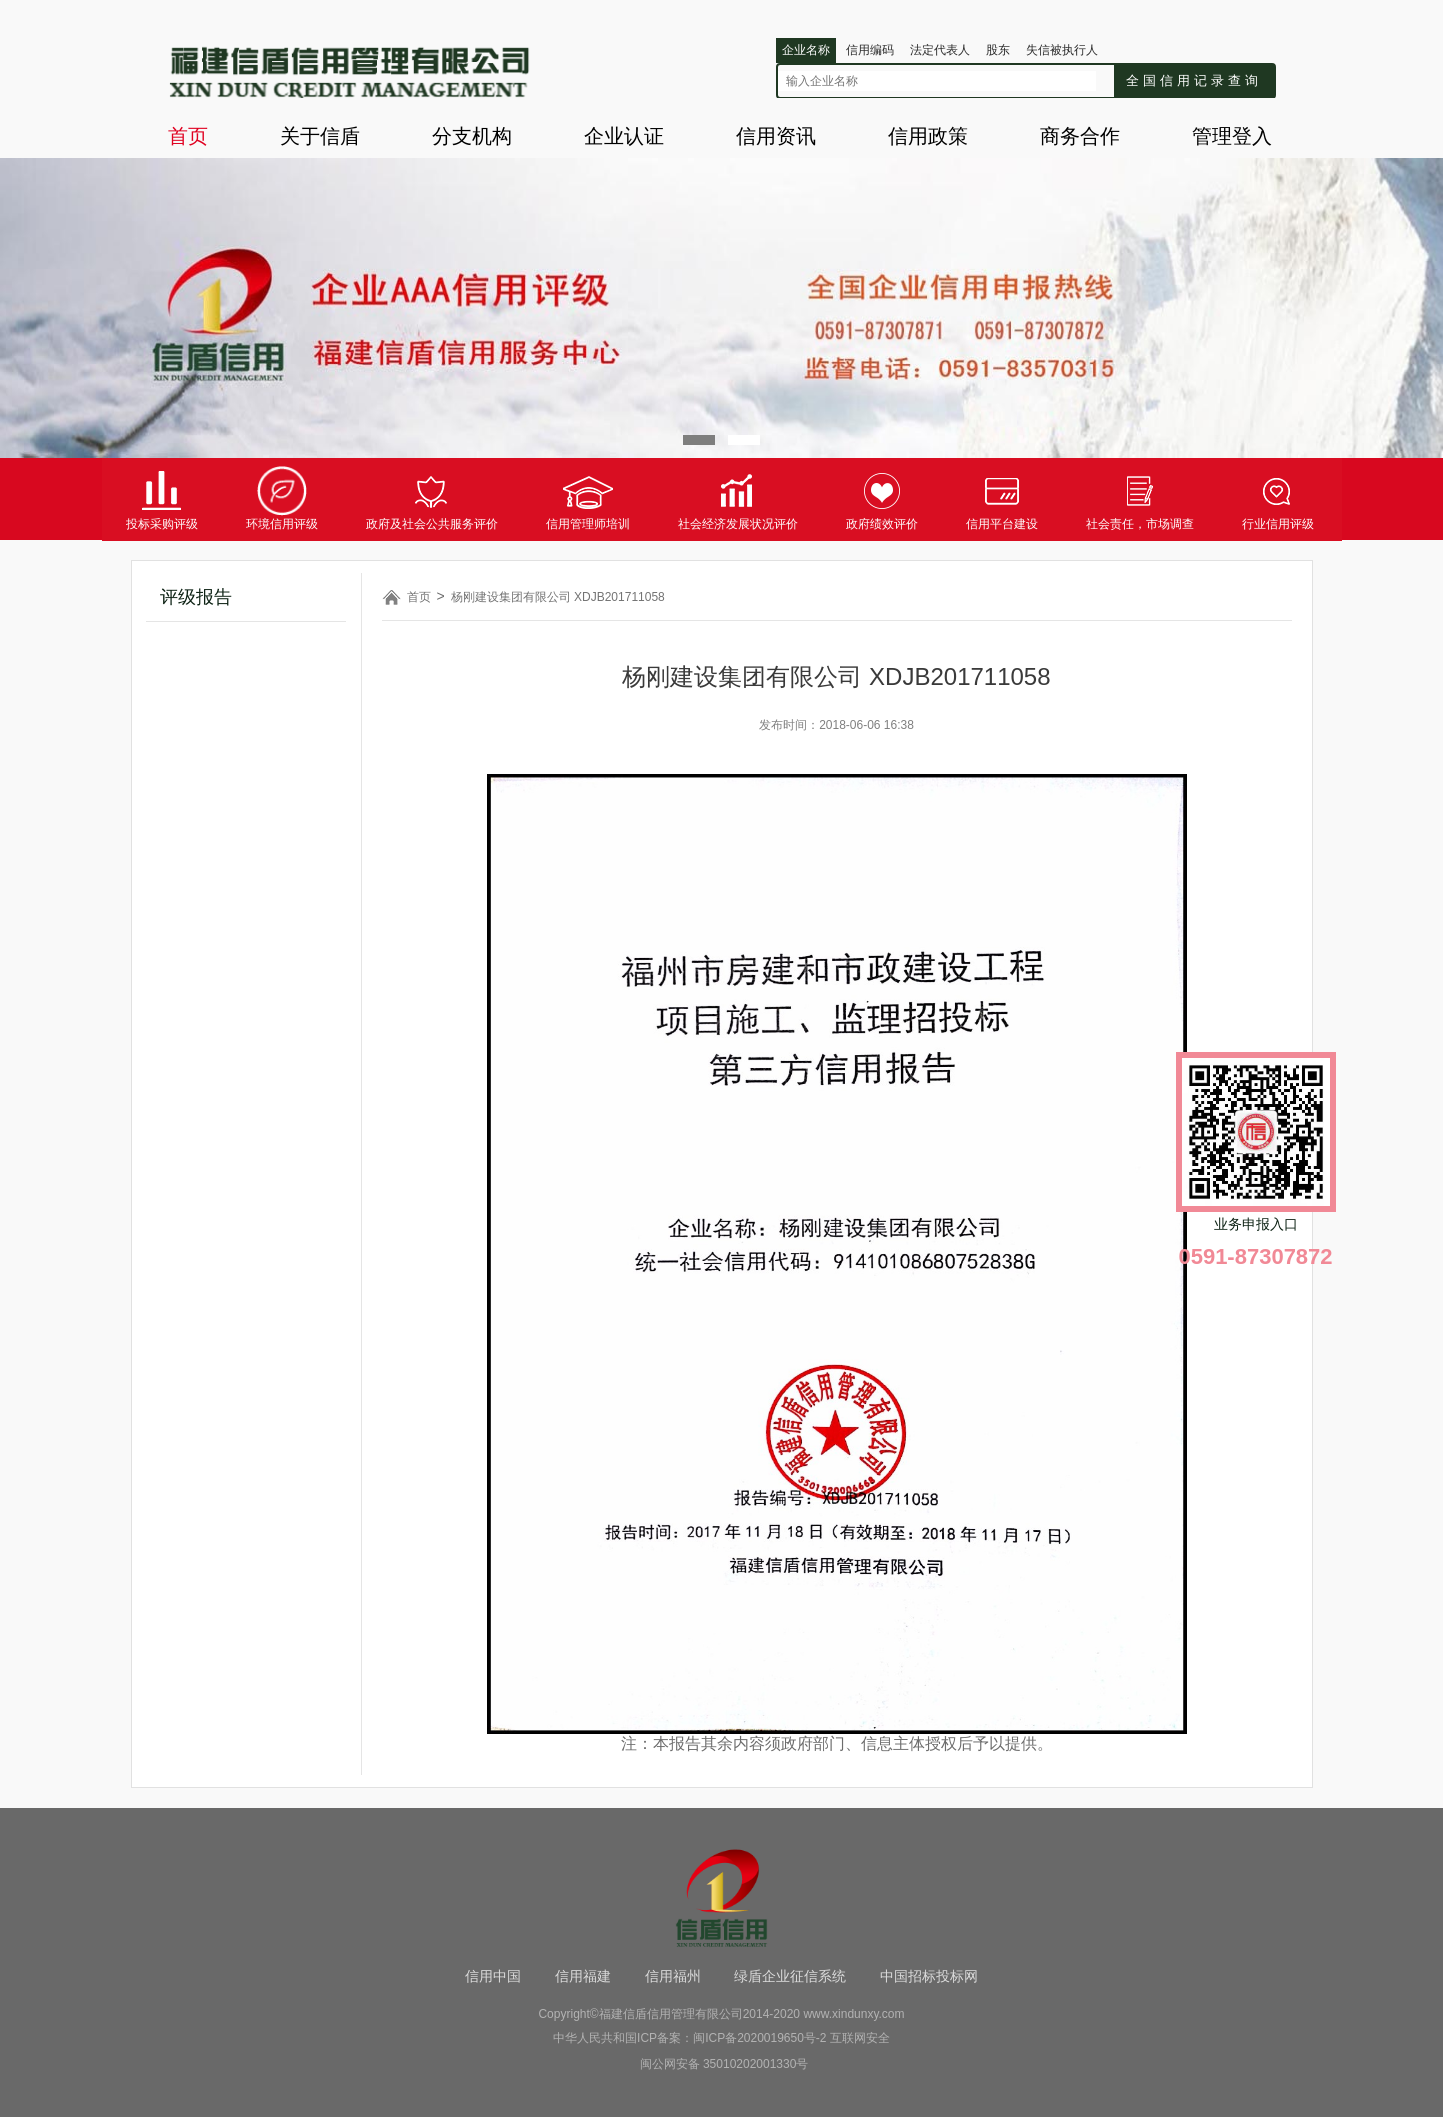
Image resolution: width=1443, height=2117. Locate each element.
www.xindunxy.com (853, 2014)
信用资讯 (776, 136)
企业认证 (624, 136)
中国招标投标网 (929, 1976)
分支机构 (472, 136)
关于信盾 (320, 136)
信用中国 (493, 1976)
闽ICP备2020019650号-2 (759, 2038)
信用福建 (583, 1976)
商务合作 (1080, 136)
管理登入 (1232, 136)
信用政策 (928, 136)
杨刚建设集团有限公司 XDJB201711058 (558, 597)
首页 (188, 136)
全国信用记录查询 (1194, 80)
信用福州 (673, 1976)
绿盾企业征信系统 (790, 1976)
